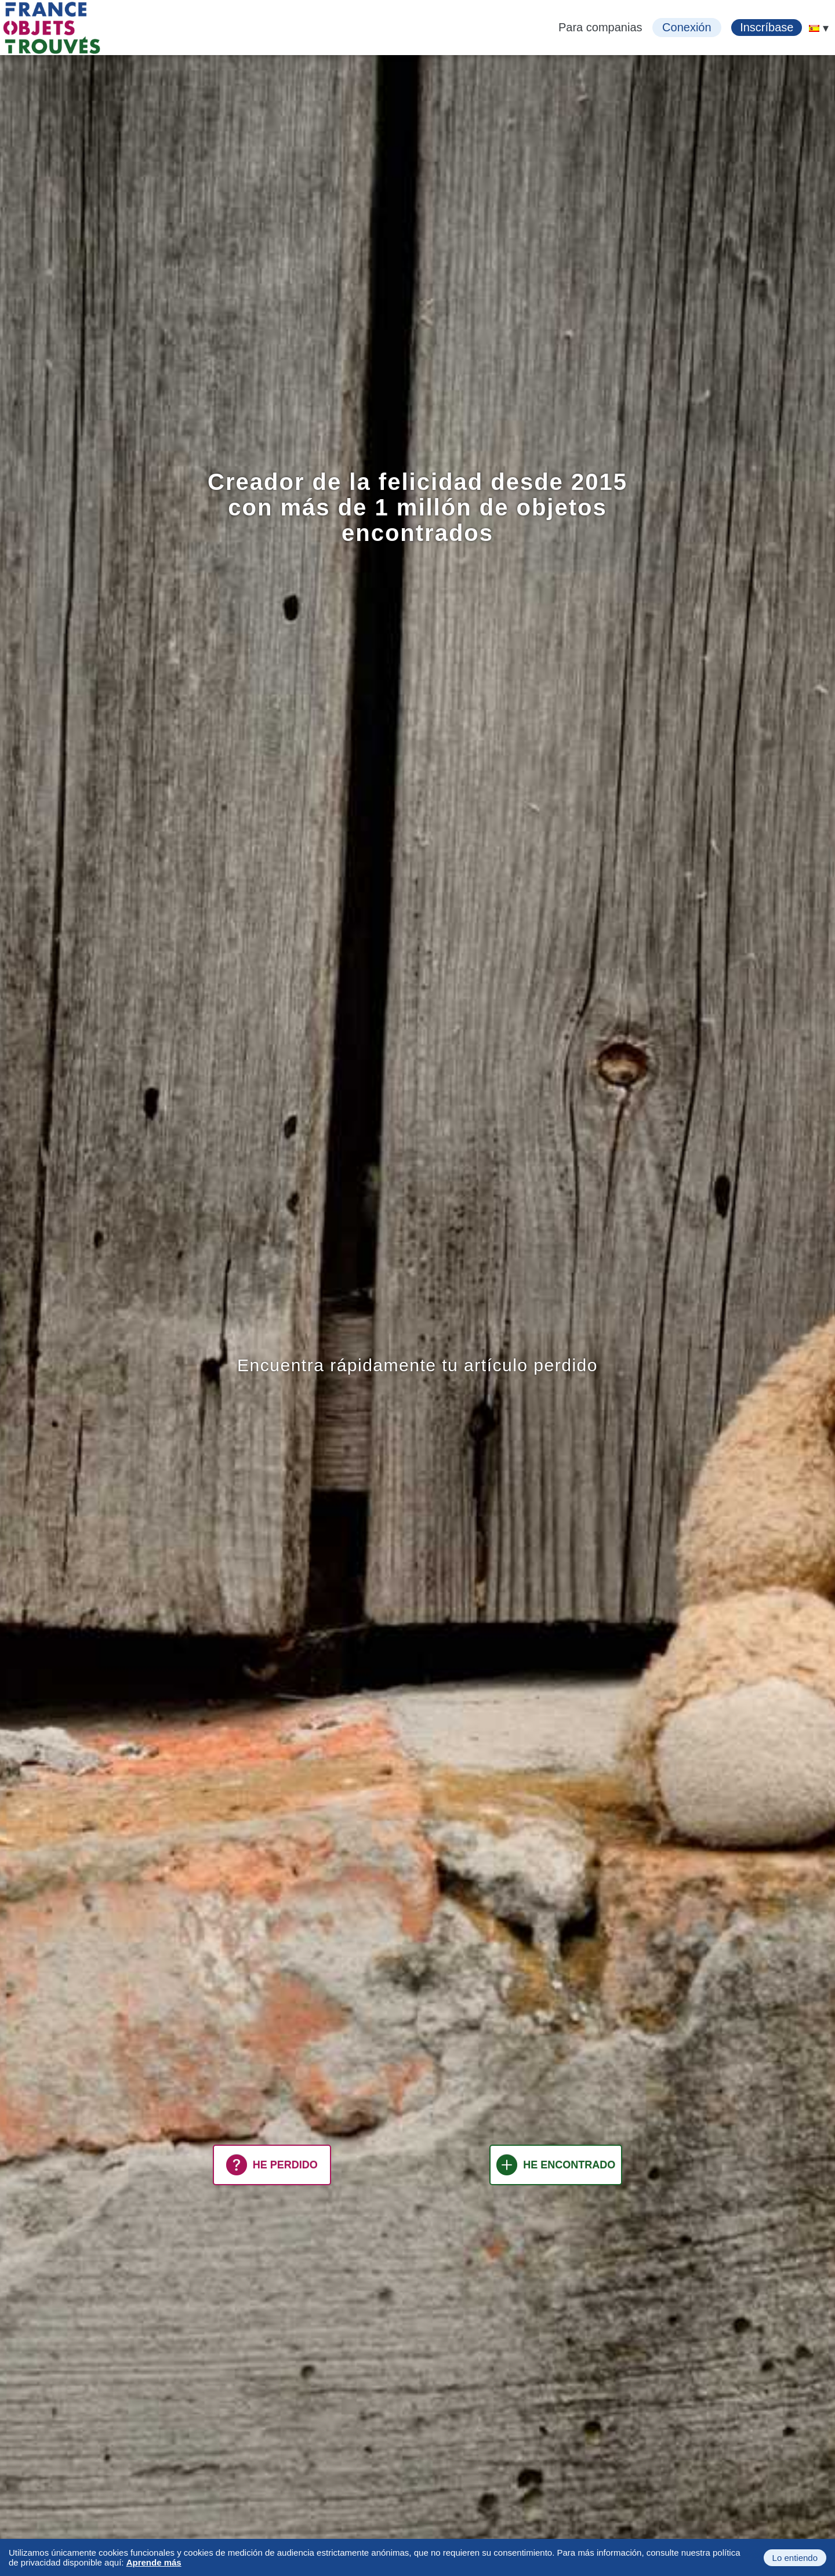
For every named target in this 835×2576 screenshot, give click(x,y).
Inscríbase (766, 27)
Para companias (600, 27)
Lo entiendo (795, 2558)
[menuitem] (814, 28)
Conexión (686, 27)
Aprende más (153, 2562)
